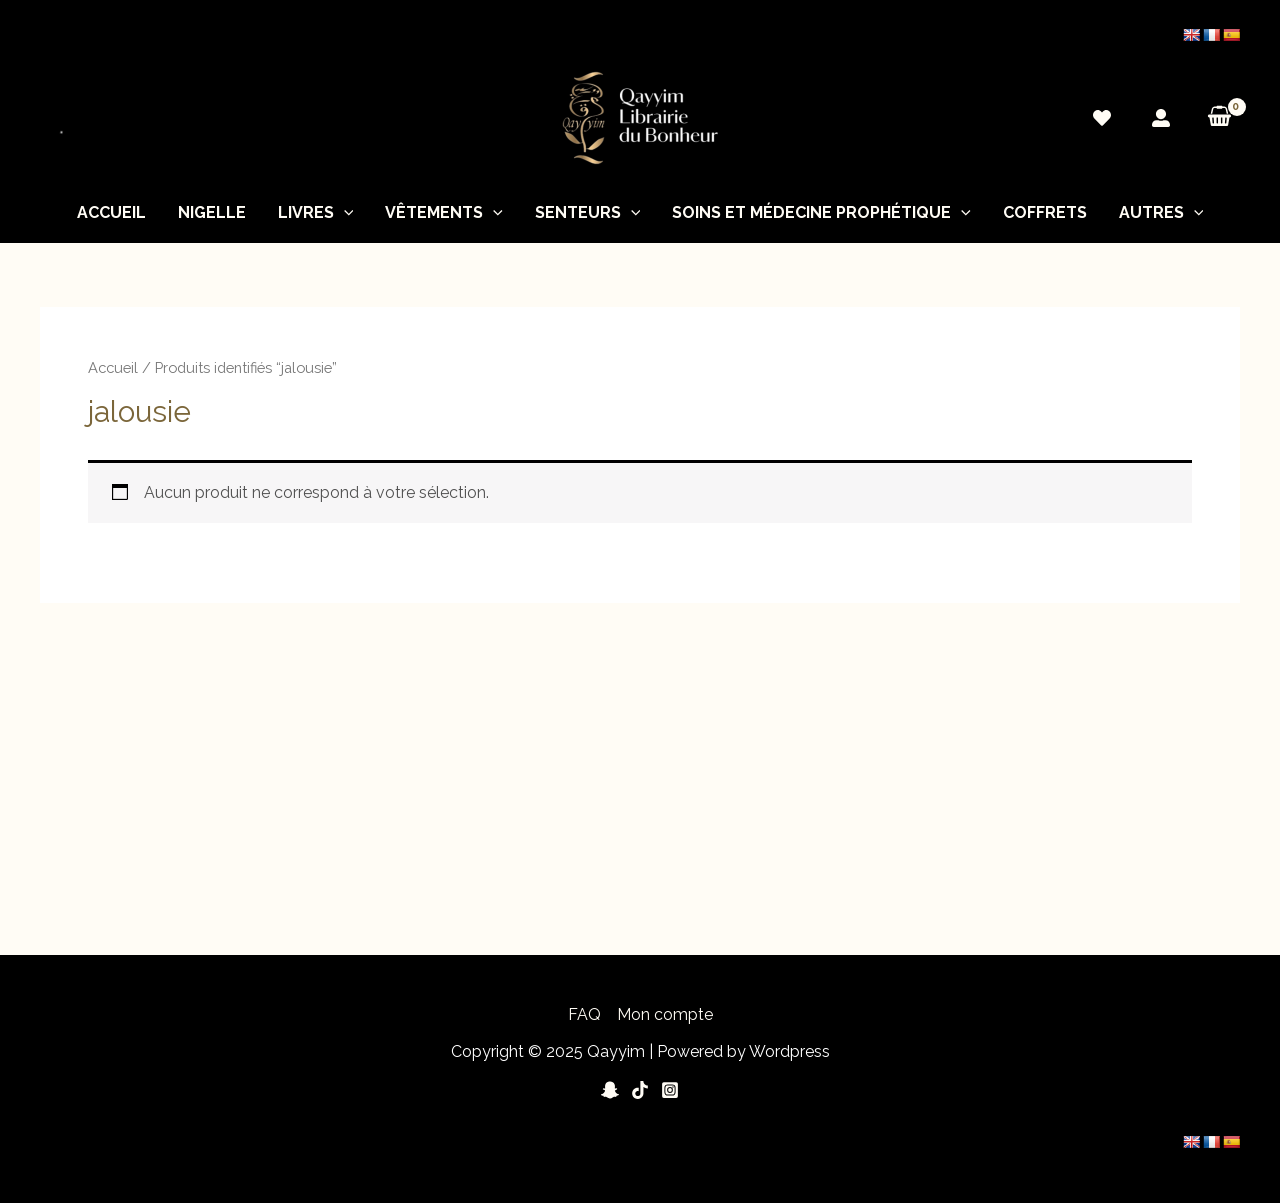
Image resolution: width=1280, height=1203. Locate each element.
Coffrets (1045, 212)
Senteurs (588, 213)
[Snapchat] (610, 1090)
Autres (1161, 213)
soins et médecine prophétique (821, 213)
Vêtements (444, 213)
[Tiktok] (640, 1090)
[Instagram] (670, 1090)
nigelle (212, 212)
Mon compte (665, 1014)
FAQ (584, 1014)
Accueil (111, 212)
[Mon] (1161, 118)
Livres (316, 213)
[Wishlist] (1102, 118)
